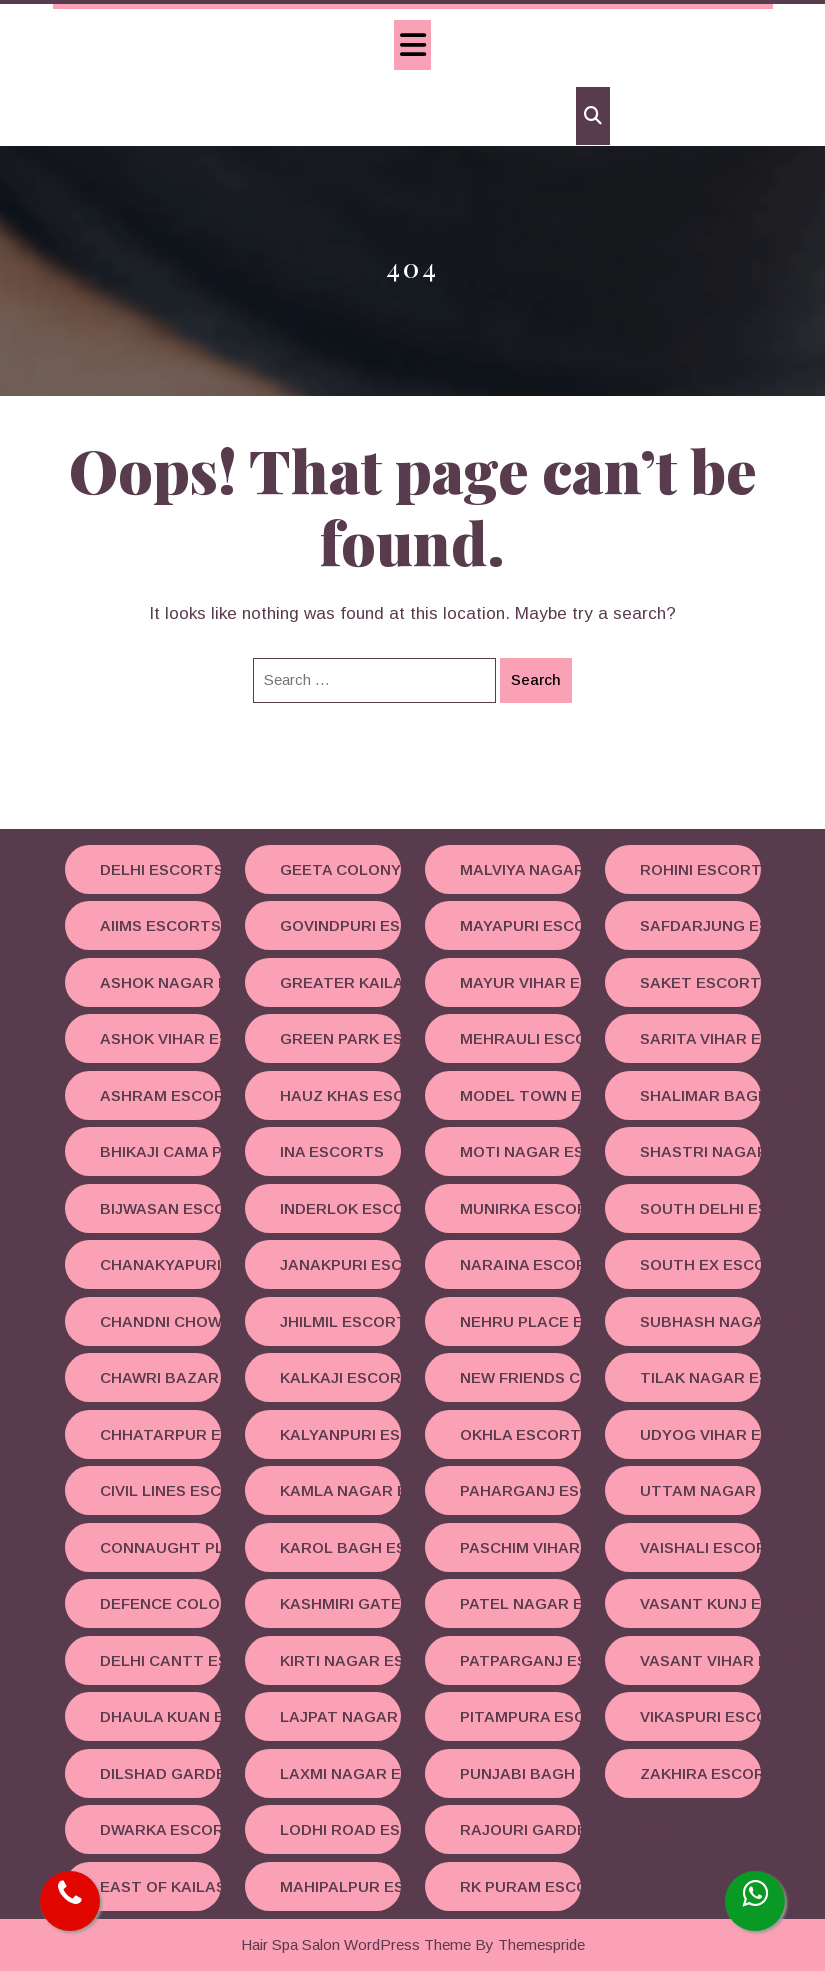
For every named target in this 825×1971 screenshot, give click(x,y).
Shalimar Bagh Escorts (700, 1095)
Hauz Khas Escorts (340, 1095)
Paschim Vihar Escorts (520, 1547)
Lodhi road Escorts (340, 1829)
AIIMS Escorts (160, 925)
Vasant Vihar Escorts (700, 1660)
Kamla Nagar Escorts (340, 1490)
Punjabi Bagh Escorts (520, 1773)
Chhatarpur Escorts (160, 1434)
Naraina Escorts (520, 1264)
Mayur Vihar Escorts (520, 982)
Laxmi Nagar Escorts (340, 1773)
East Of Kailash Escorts (160, 1886)
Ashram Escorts (160, 1095)
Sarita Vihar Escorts (700, 1038)
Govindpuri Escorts (340, 925)
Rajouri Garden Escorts (520, 1829)
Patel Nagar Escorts (520, 1603)
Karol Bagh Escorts (340, 1547)
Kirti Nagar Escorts (340, 1660)
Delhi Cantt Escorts (160, 1660)
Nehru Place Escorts (520, 1321)
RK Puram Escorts (520, 1886)
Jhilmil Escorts (340, 1321)
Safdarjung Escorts (700, 925)
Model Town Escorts (520, 1095)
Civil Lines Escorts (160, 1490)
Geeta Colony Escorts (340, 869)
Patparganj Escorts (520, 1660)
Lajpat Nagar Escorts (340, 1716)
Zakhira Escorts (700, 1773)
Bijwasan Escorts (160, 1208)
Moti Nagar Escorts (520, 1151)
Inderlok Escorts (340, 1208)
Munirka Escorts (520, 1208)
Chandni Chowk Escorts (160, 1321)
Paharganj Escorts (520, 1490)
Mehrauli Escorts (520, 1038)
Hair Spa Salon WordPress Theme (356, 1944)
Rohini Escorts (700, 869)
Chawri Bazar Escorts (160, 1377)
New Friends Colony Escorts (520, 1377)
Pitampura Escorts (520, 1716)
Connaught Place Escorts (160, 1547)
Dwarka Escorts (160, 1829)
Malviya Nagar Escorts (520, 869)
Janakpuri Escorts (340, 1264)
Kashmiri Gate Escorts (340, 1603)
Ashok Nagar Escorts (160, 982)
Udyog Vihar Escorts (700, 1434)
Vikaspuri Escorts (700, 1716)
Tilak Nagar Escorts (700, 1377)
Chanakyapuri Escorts (160, 1264)
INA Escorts (332, 1151)
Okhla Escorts (520, 1434)
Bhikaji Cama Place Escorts (160, 1151)
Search (536, 679)
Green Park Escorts (340, 1038)
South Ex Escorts (700, 1264)
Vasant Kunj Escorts (700, 1603)
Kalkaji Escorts (340, 1377)
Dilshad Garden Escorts (160, 1773)
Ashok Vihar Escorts (160, 1038)
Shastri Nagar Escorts (700, 1151)
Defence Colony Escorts (160, 1603)
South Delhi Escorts (700, 1208)
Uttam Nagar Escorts (700, 1490)
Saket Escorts (700, 982)
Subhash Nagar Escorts (700, 1321)
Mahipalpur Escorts (340, 1886)
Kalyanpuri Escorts (340, 1434)
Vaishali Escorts (700, 1547)
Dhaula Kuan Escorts (160, 1716)
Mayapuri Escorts (520, 925)
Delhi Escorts (160, 869)
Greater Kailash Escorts (340, 982)
